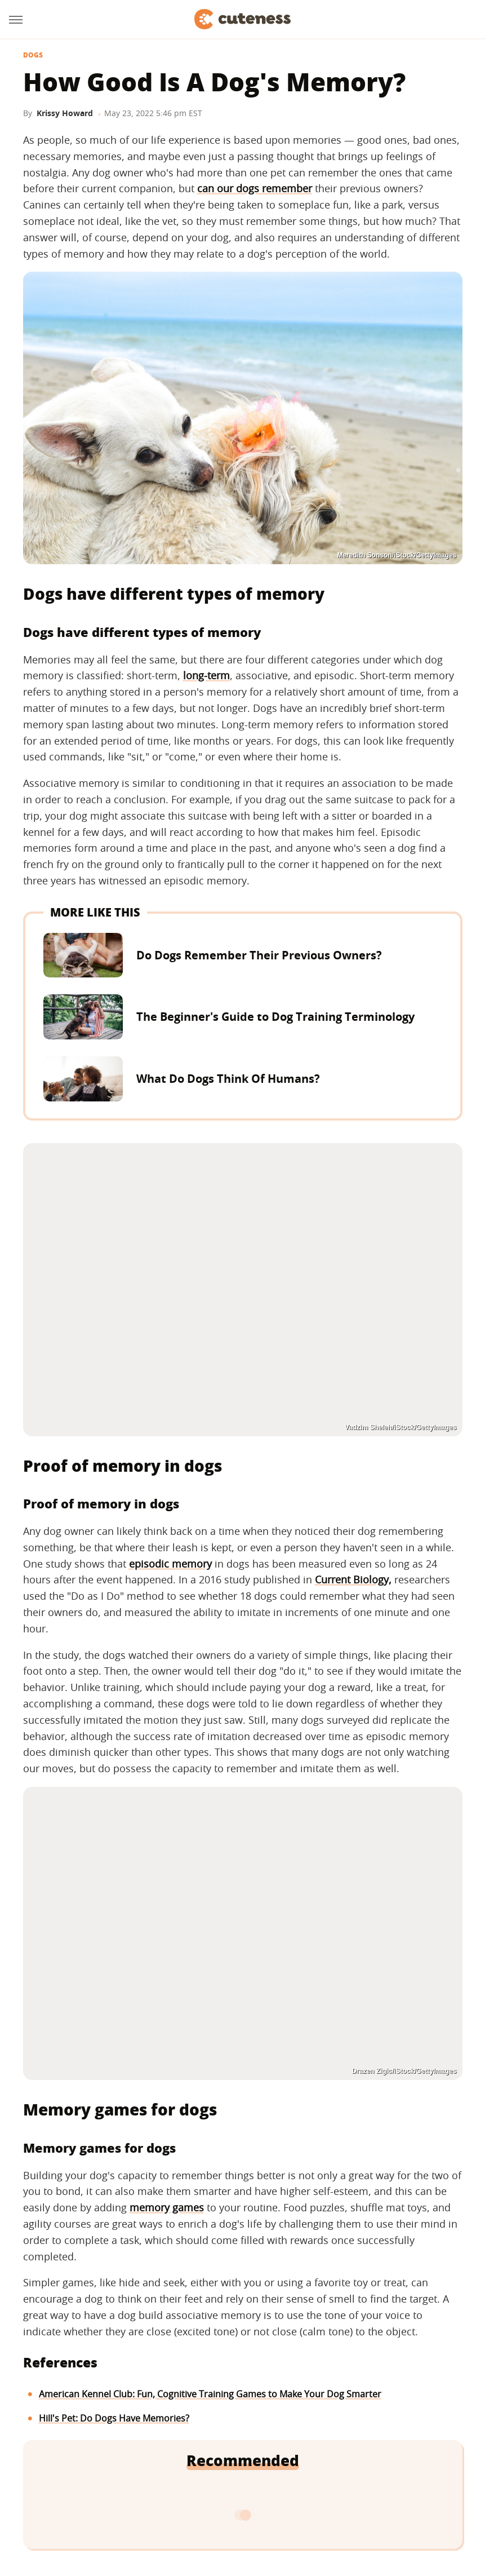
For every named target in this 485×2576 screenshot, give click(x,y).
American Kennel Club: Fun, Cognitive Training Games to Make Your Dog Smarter (210, 2394)
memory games (167, 2207)
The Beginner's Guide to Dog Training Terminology (275, 1016)
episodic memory (170, 1563)
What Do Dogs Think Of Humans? (228, 1078)
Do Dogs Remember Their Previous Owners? (259, 955)
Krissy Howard (65, 113)
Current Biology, (353, 1579)
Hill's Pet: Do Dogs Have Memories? (114, 2418)
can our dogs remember (254, 188)
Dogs (33, 55)
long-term (206, 675)
